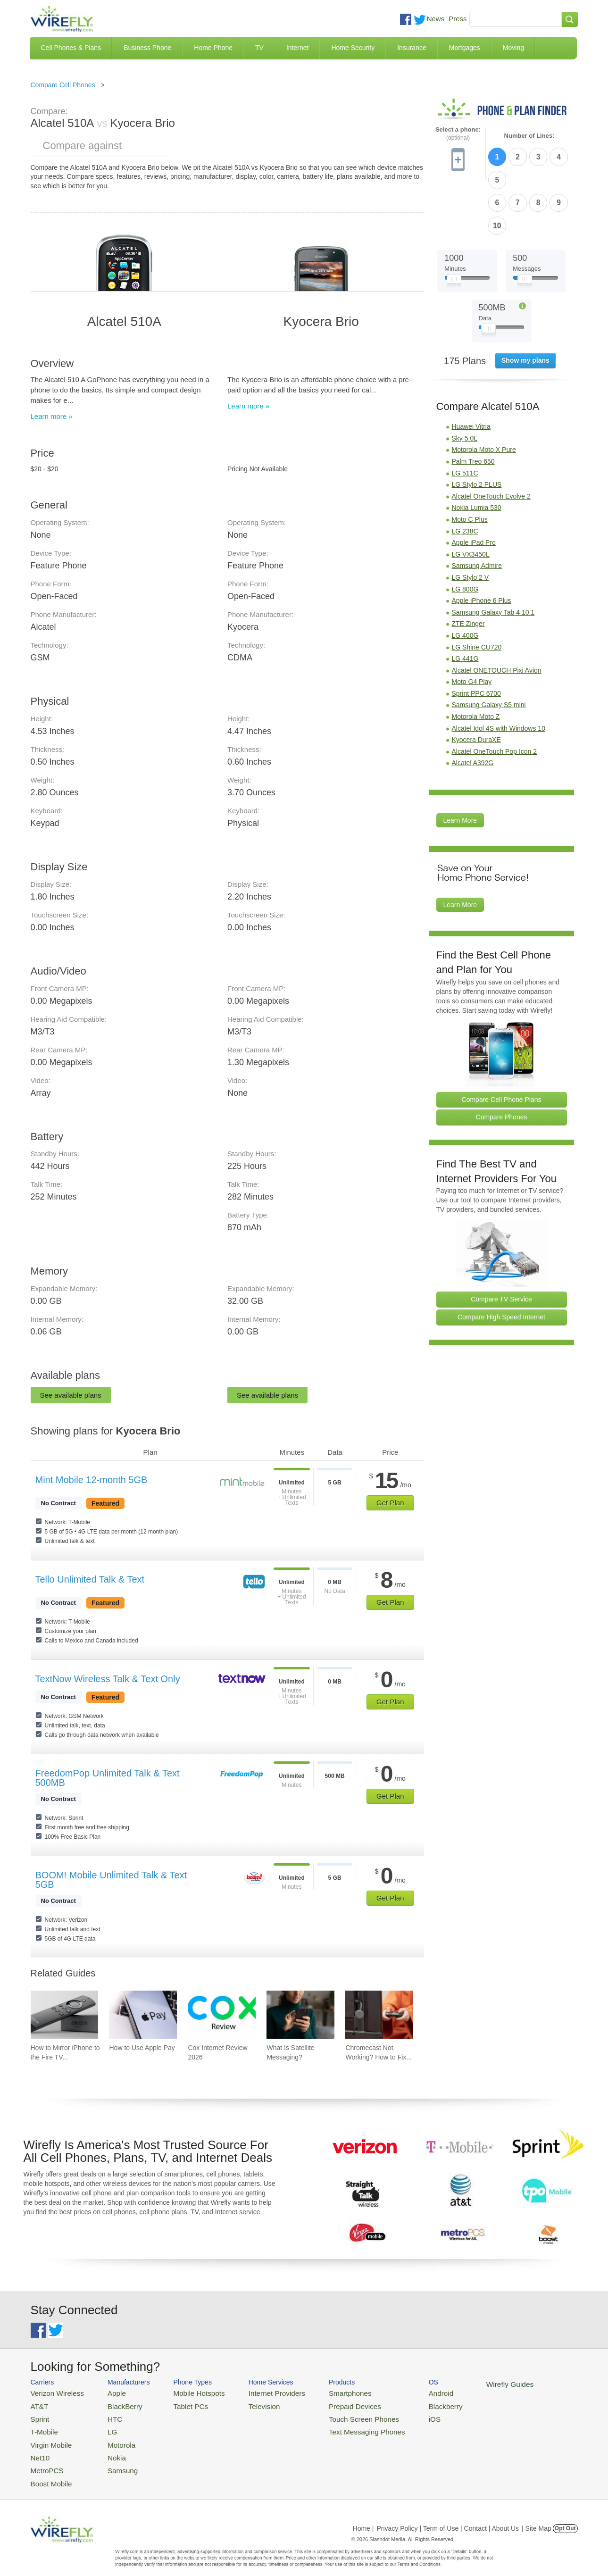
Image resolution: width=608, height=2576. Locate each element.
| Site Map (536, 2516)
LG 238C (465, 475)
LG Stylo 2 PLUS (477, 429)
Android (404, 2392)
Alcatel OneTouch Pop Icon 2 (494, 695)
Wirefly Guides (467, 2383)
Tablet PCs (180, 2404)
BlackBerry (114, 2404)
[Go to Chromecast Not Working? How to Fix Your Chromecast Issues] (379, 2015)
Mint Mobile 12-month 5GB (91, 1479)
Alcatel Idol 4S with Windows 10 (498, 672)
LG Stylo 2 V (470, 521)
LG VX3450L (471, 498)
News (436, 19)
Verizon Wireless (53, 2392)
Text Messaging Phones (337, 2426)
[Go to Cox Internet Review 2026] (222, 2015)
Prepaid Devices (327, 2404)
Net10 (39, 2449)
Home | (363, 2516)
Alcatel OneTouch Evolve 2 (491, 440)
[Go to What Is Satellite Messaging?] (300, 2015)
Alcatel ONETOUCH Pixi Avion (496, 614)
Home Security (353, 47)
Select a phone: (458, 133)
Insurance (411, 47)
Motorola (112, 2438)
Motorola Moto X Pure (484, 394)
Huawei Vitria (471, 371)
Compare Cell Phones (63, 85)
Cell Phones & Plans (71, 47)
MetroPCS (45, 2460)
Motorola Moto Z (476, 661)
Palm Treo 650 (473, 405)
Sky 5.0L (464, 382)
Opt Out (565, 2516)
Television (246, 2404)
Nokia (107, 2449)
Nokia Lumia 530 (476, 452)
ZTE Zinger (468, 568)
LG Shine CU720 (477, 591)
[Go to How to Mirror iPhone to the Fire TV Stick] (65, 2015)
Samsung (112, 2460)
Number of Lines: (529, 136)
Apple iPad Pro (474, 487)
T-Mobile (42, 2426)
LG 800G (465, 533)
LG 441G (465, 603)
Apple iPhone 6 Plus (481, 545)
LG (104, 2426)
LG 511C (465, 417)
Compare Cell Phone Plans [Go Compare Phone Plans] (501, 1043)
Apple (107, 2392)
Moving (513, 47)
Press (457, 19)
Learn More (460, 764)
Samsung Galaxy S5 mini (489, 649)
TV (259, 47)
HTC (106, 2415)
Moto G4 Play (472, 626)
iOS (399, 2415)
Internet (297, 47)
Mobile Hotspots (187, 2392)
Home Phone (213, 47)
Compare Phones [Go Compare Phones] (501, 1061)
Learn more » (52, 416)
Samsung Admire (477, 510)
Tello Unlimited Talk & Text (90, 1579)
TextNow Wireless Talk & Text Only (107, 1679)
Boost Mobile (48, 2472)
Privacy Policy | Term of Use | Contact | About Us (447, 2516)
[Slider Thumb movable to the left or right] (454, 225)
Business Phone (147, 47)
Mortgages (464, 47)
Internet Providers (257, 2392)
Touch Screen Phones (335, 2415)
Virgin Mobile (48, 2438)
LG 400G (465, 579)
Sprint (39, 2415)
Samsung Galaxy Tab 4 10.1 (493, 556)
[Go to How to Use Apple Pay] (143, 2015)
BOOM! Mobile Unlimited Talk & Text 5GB (111, 1879)
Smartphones (323, 2392)
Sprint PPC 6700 (476, 637)
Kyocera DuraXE (476, 684)
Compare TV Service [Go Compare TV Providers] (501, 1243)
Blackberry (408, 2404)
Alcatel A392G (473, 707)
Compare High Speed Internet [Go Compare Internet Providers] (501, 1261)
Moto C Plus (470, 463)
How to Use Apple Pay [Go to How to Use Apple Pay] (142, 2047)
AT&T (38, 2404)
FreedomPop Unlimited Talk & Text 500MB (107, 1777)
